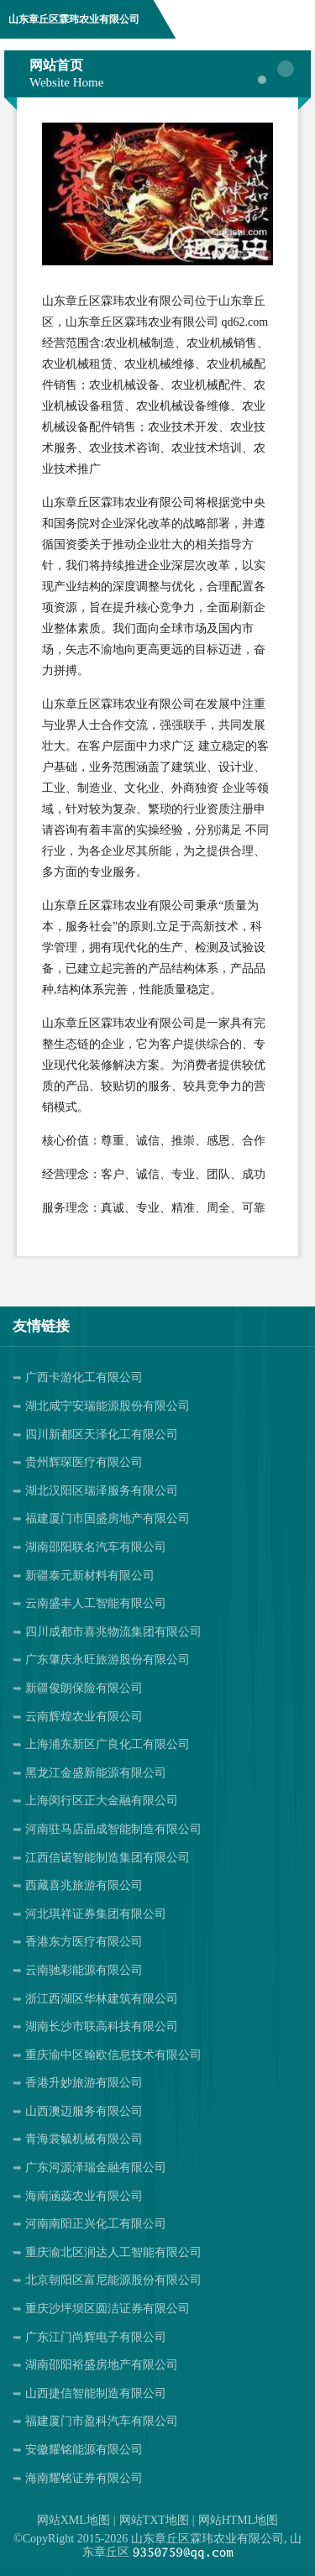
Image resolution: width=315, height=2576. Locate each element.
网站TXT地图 (154, 2520)
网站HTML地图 (238, 2520)
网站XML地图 (73, 2520)
